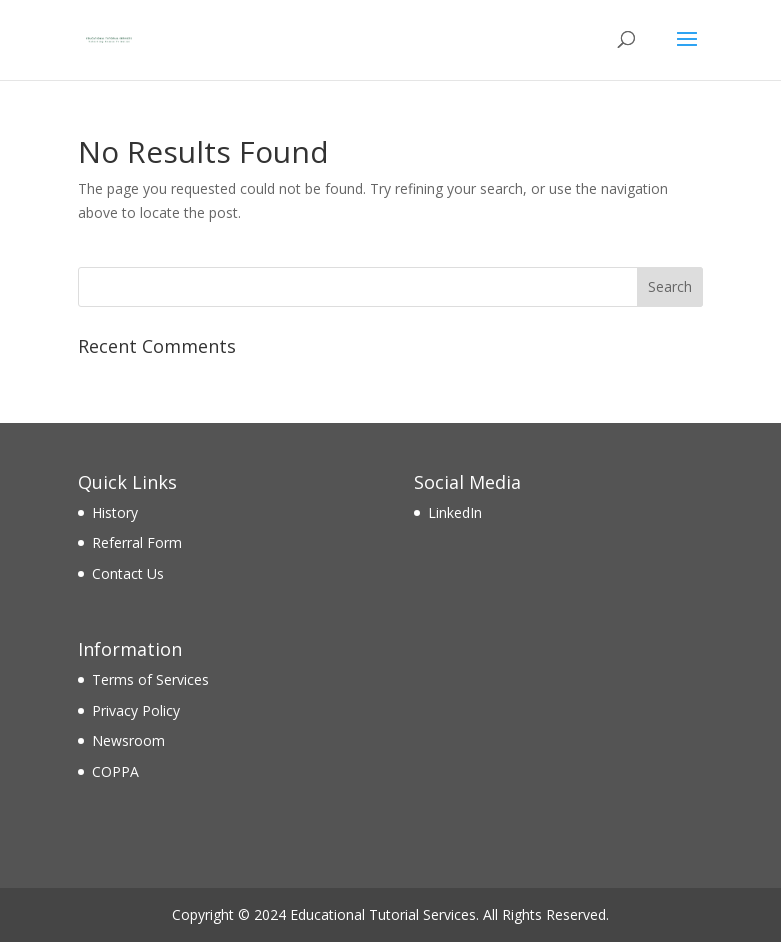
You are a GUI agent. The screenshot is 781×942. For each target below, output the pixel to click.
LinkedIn (455, 512)
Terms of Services (150, 679)
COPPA (115, 771)
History (115, 512)
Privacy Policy (136, 710)
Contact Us (128, 573)
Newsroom (128, 740)
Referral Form (137, 542)
